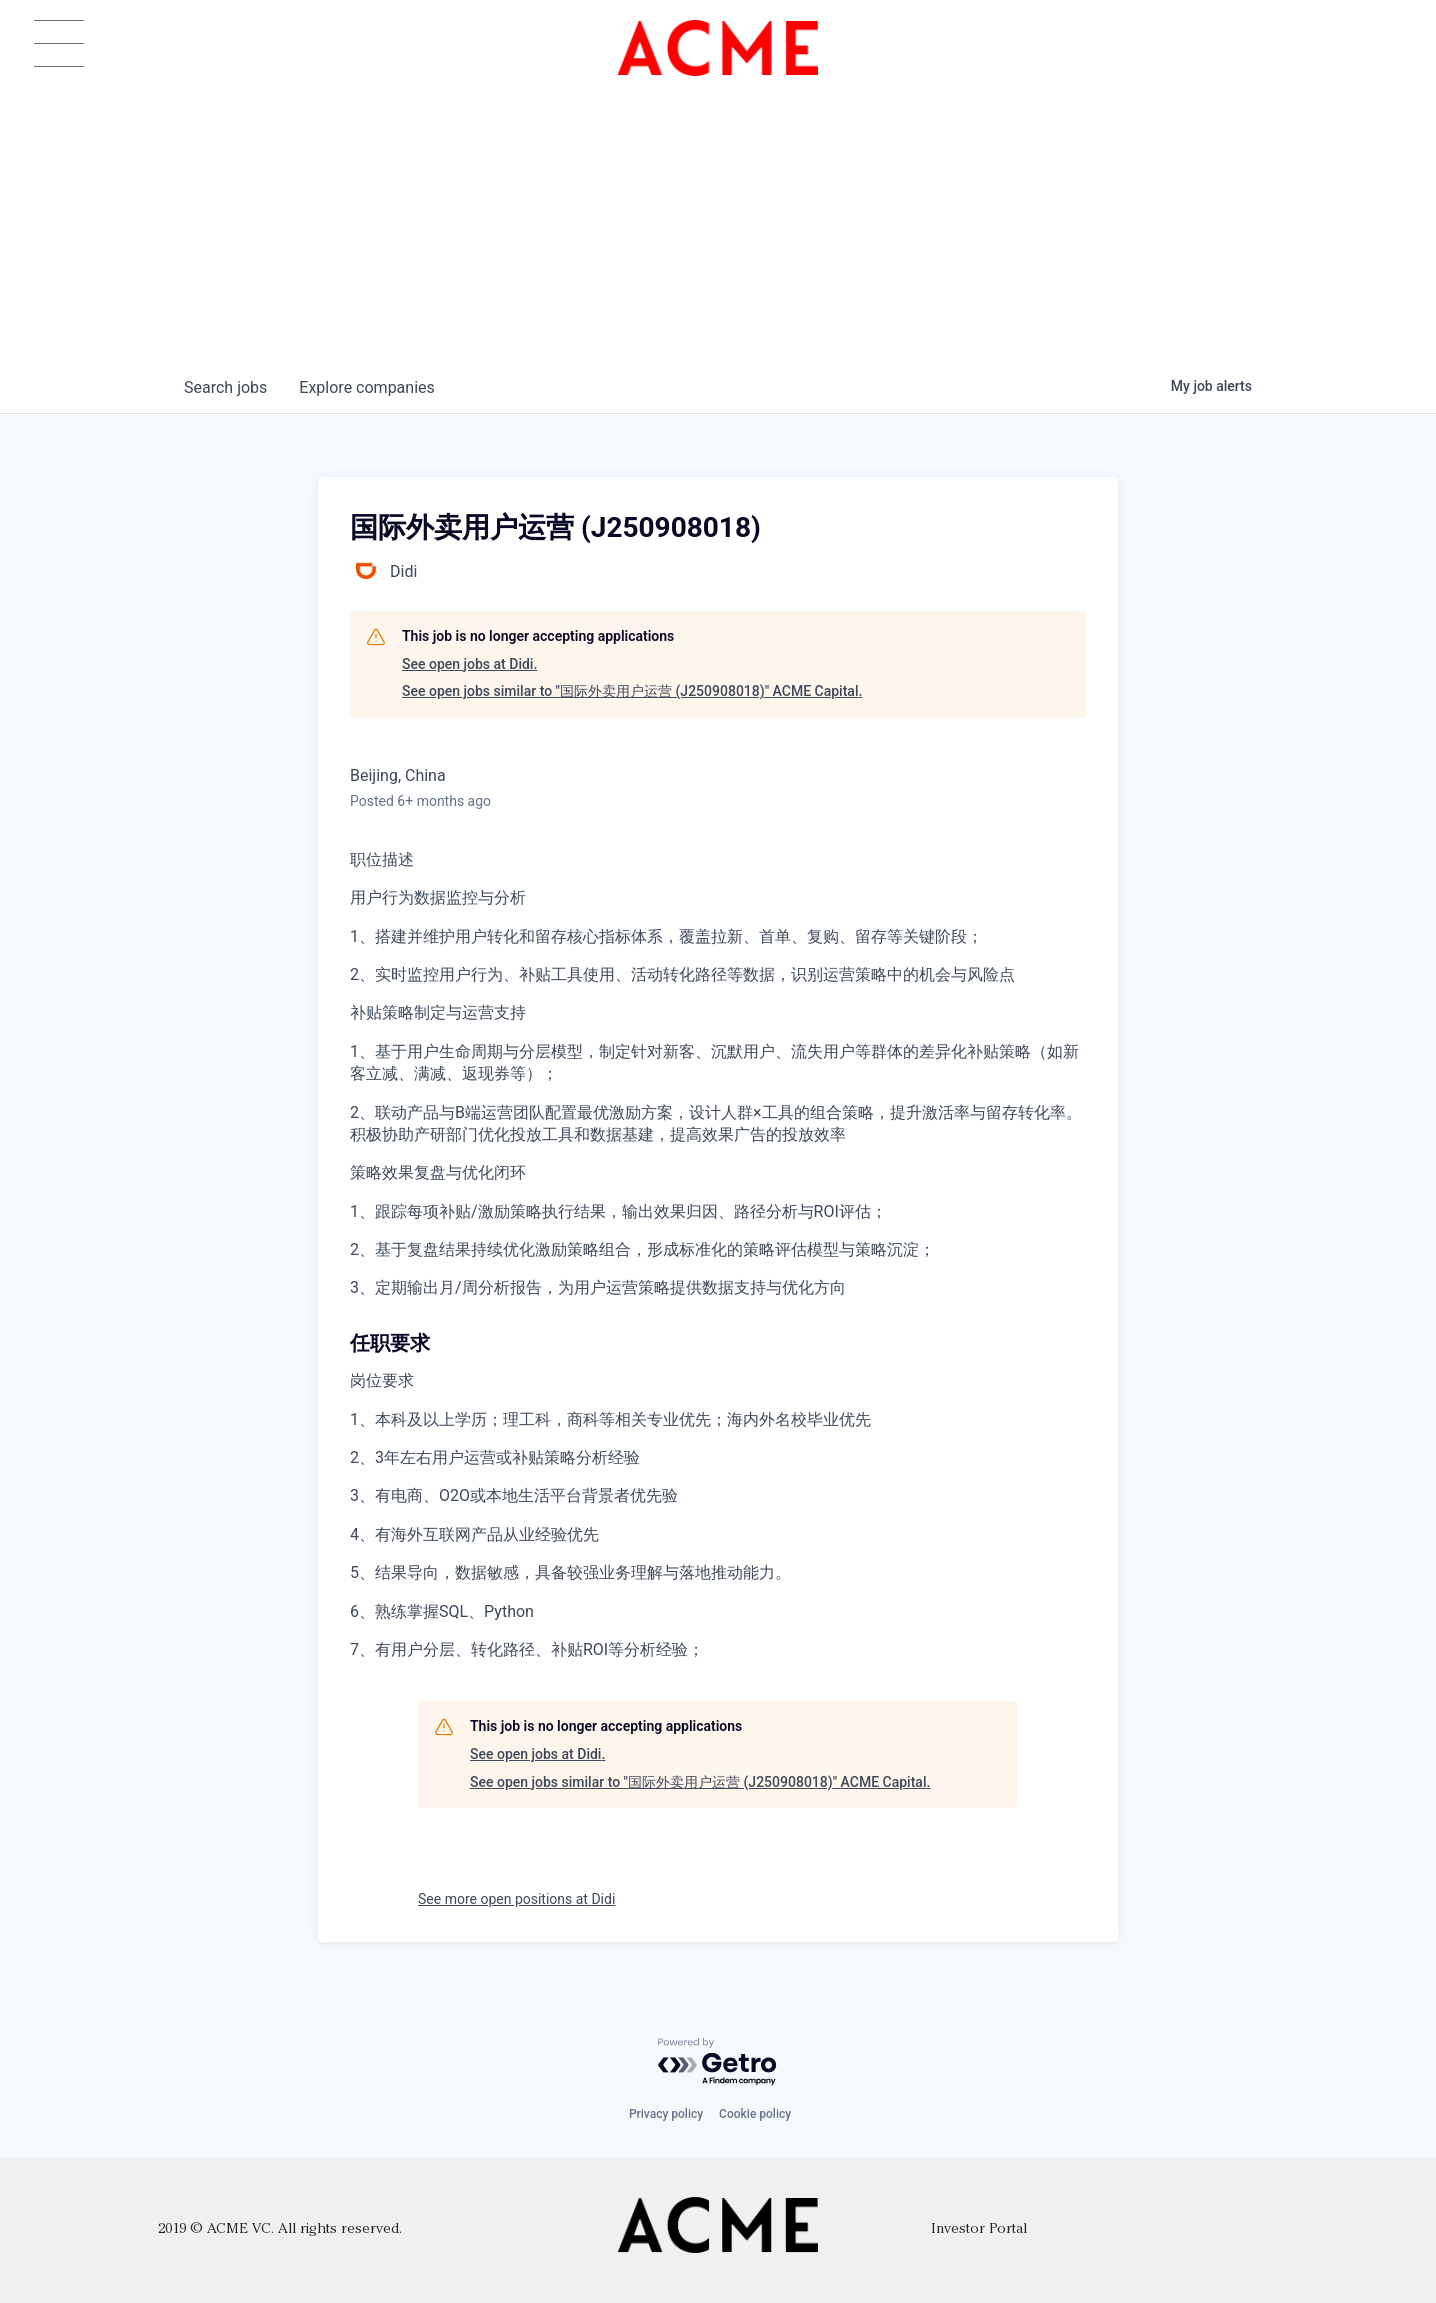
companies (366, 387)
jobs (225, 387)
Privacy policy (666, 2114)
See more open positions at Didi (516, 1899)
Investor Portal (979, 2229)
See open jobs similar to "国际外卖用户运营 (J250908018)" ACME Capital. (632, 691)
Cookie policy (755, 2114)
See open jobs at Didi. (469, 664)
